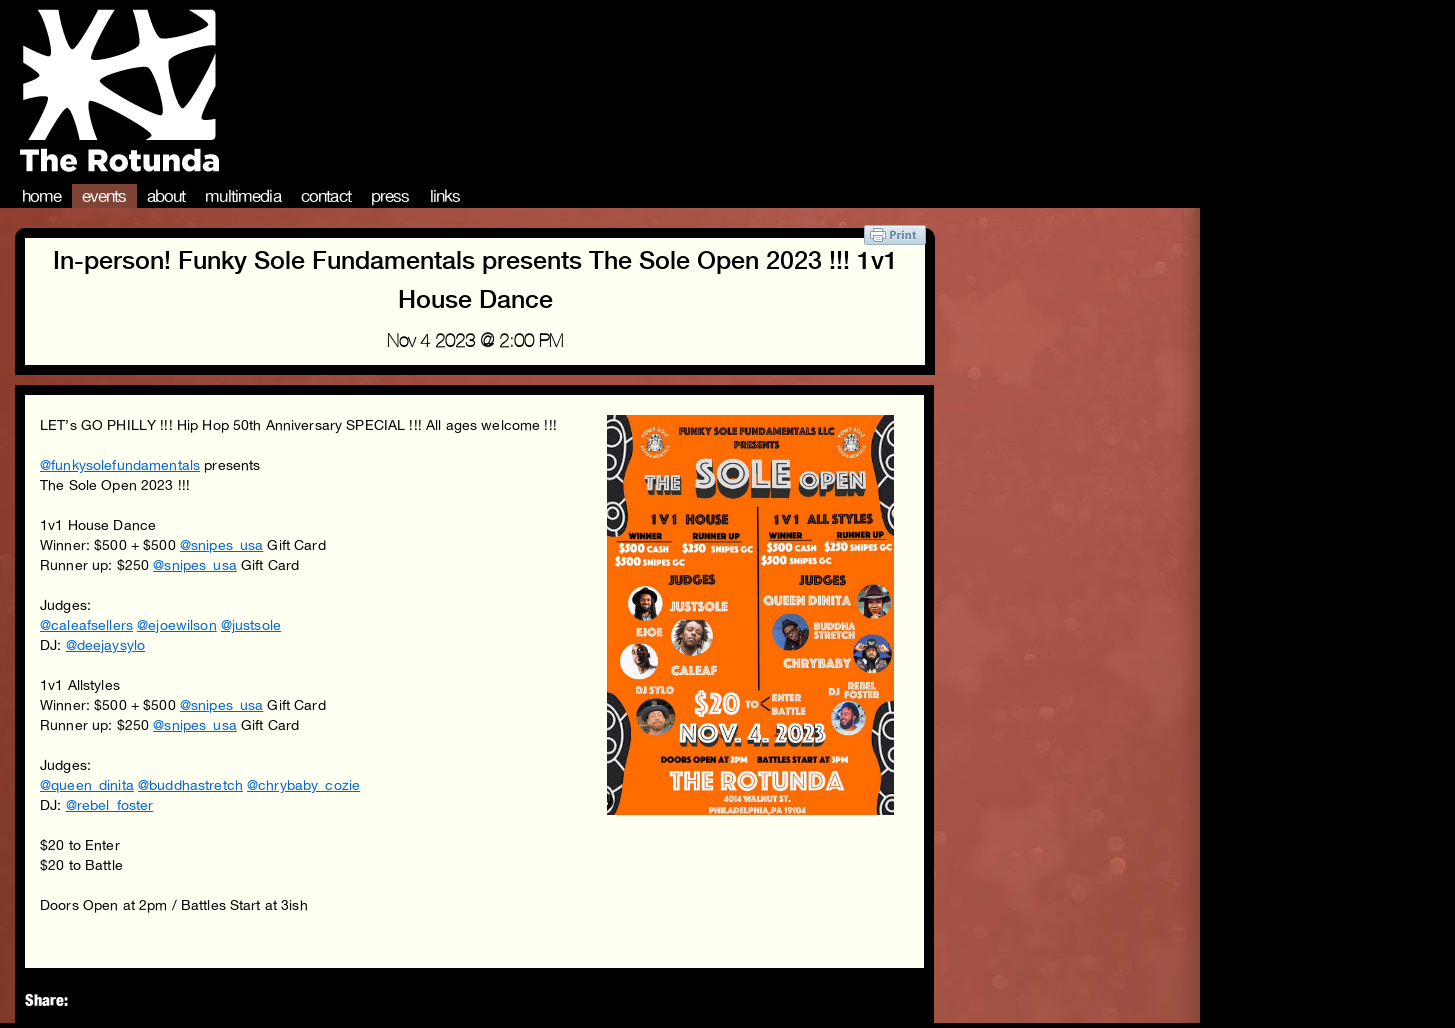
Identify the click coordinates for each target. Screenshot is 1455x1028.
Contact (326, 196)
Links (445, 196)
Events (104, 196)
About (166, 196)
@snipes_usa (222, 545)
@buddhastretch (190, 785)
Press (390, 196)
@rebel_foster (110, 805)
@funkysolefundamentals (120, 465)
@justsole (251, 625)
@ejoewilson (177, 625)
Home (42, 196)
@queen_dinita (87, 785)
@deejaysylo (106, 645)
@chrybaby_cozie (303, 785)
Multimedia (243, 196)
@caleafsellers (86, 625)
